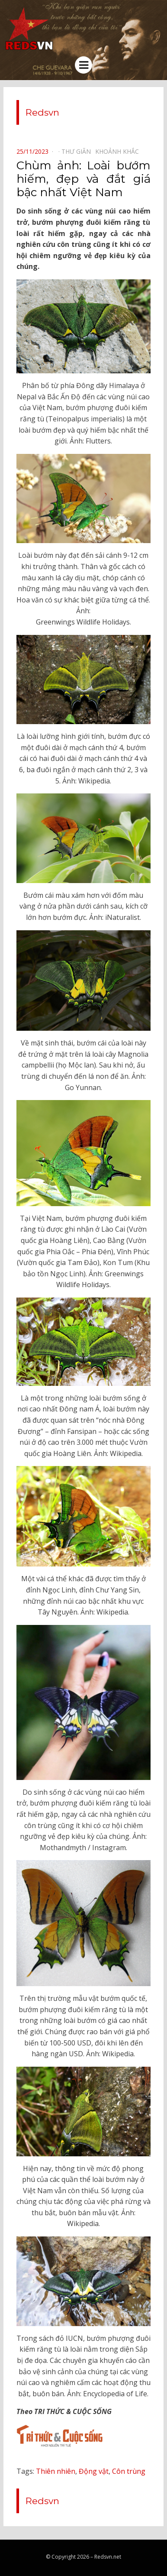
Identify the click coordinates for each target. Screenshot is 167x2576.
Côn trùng (128, 2471)
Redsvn (42, 112)
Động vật (94, 2471)
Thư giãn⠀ (78, 151)
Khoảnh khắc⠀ (119, 151)
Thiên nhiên (55, 2471)
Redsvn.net (107, 2556)
